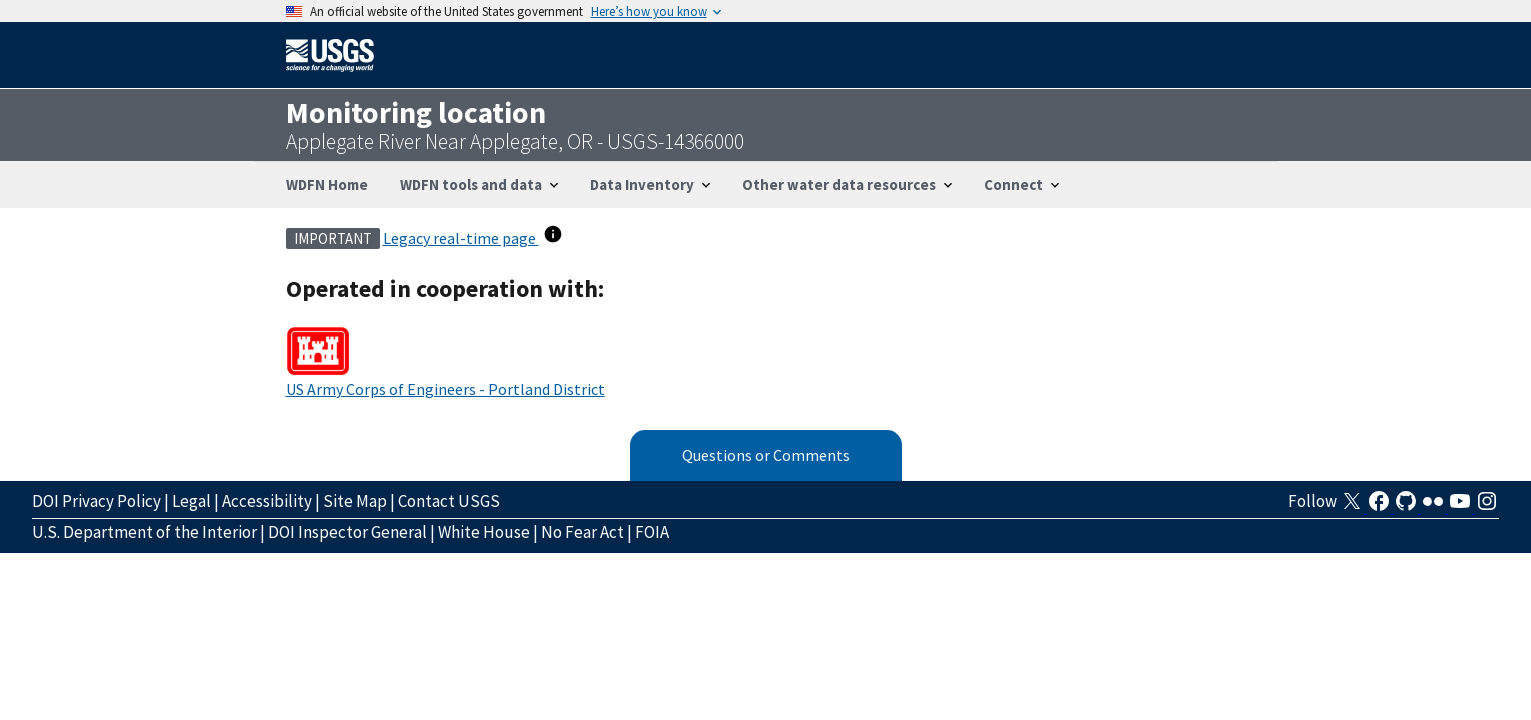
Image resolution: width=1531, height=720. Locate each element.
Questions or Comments (766, 455)
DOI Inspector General (347, 532)
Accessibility (267, 501)
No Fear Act (582, 532)
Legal (191, 501)
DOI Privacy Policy (96, 501)
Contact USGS (449, 501)
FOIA (652, 532)
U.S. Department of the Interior (144, 532)
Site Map (355, 501)
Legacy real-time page (461, 238)
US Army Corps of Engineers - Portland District (445, 389)
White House (484, 532)
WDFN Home (327, 184)
